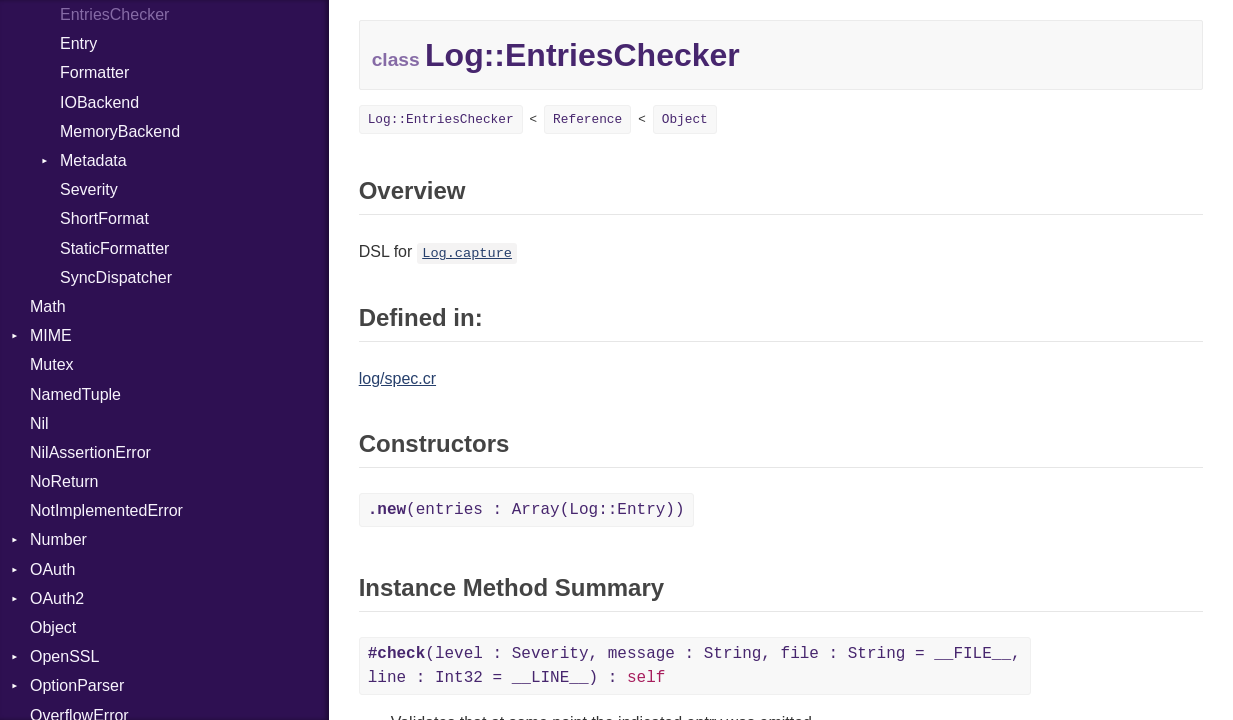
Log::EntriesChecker (441, 119)
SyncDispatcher (116, 277)
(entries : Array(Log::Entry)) (526, 510)
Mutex (52, 364)
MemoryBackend (120, 131)
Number (58, 539)
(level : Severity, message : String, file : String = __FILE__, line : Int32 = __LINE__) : (694, 666)
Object (53, 627)
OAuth (52, 569)
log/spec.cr (397, 378)
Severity (89, 189)
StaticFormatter (114, 248)
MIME (51, 335)
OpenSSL (64, 656)
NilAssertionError (90, 452)
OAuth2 (57, 598)
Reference (587, 119)
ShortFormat (104, 218)
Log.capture (467, 253)
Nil (39, 423)
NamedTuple (75, 394)
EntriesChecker (114, 14)
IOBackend (99, 102)
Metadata (93, 160)
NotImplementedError (106, 510)
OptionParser (77, 685)
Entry (78, 43)
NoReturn (64, 481)
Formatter (94, 72)
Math (48, 306)
